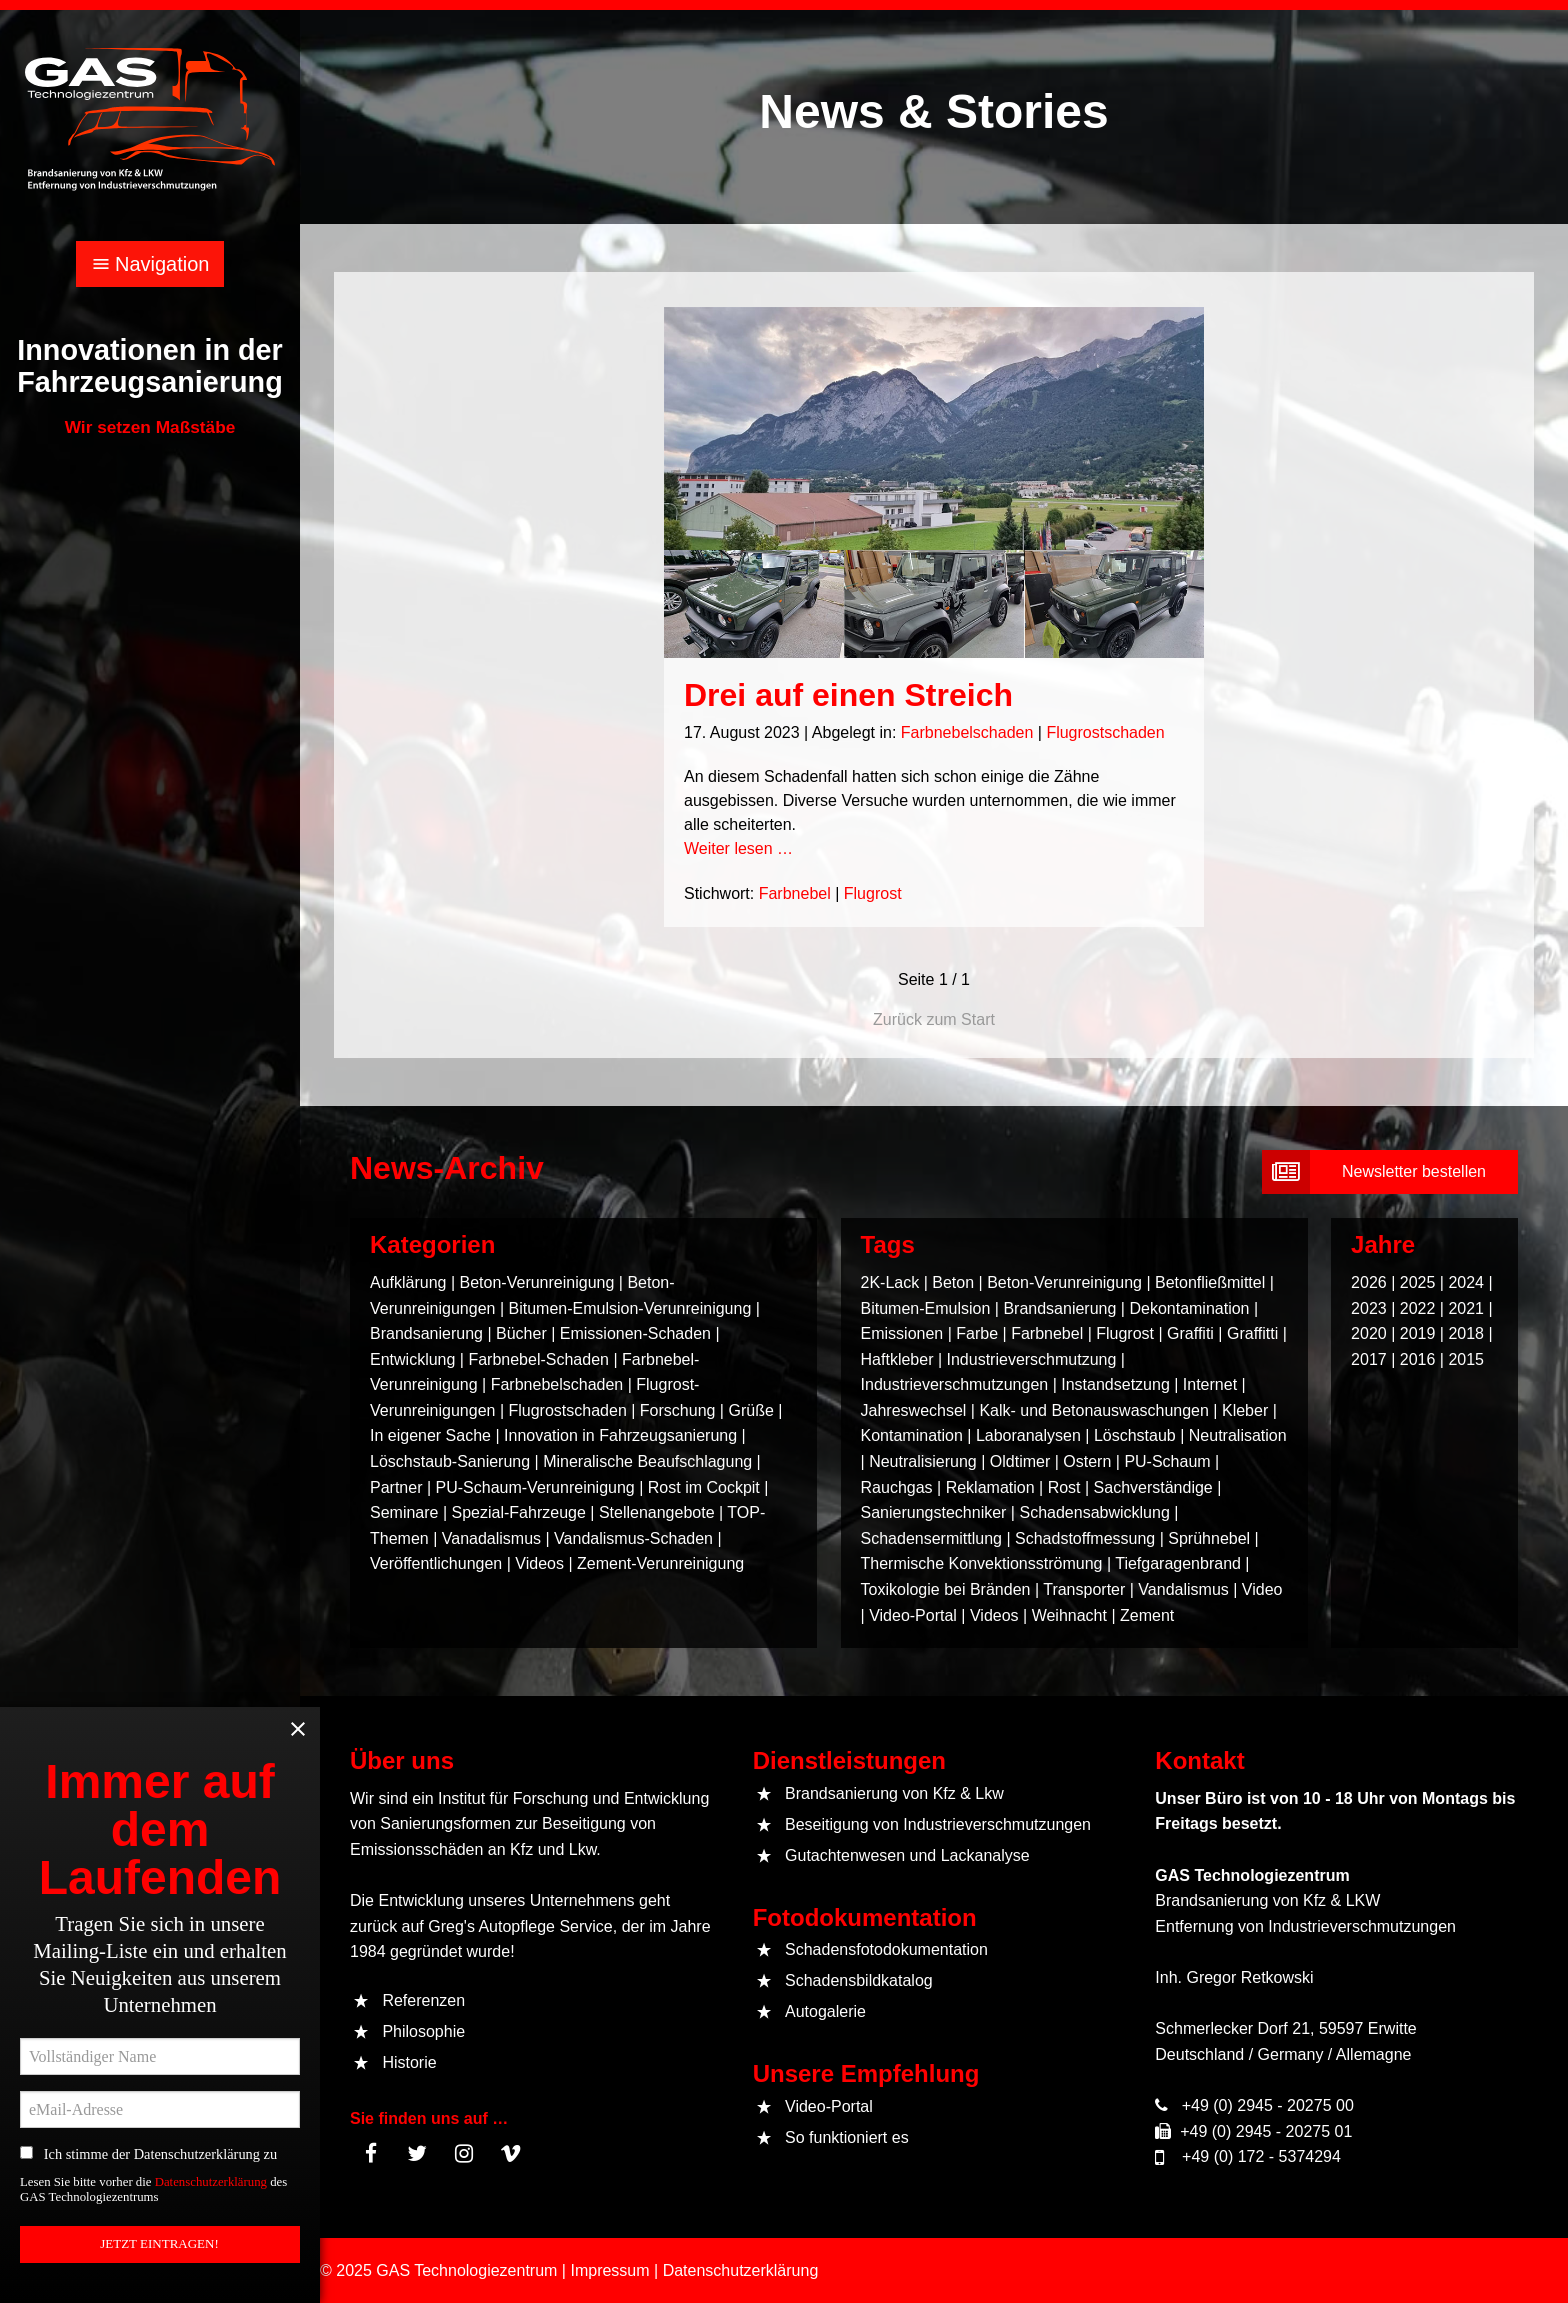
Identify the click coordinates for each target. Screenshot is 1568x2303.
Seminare (404, 1512)
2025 (1418, 1282)
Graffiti (1190, 1333)
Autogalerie (825, 2011)
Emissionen (902, 1333)
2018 (1466, 1333)
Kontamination (912, 1435)
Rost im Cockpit (704, 1487)
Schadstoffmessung (1085, 1538)
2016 (1418, 1359)
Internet (1210, 1384)
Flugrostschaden (1105, 732)
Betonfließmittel (1210, 1282)
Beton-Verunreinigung (537, 1282)
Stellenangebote (659, 1512)
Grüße (750, 1410)
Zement (1147, 1615)
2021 (1466, 1308)
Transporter (1084, 1589)
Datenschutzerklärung (216, 2194)
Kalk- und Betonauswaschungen (1094, 1410)
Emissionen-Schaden (635, 1333)
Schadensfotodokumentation (886, 1949)
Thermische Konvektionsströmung (982, 1563)
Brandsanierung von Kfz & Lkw (894, 1793)
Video (1262, 1589)
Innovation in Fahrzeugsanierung (620, 1435)
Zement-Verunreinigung (660, 1563)
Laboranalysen (1028, 1435)
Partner (396, 1487)
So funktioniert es (847, 2137)
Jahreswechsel (914, 1410)
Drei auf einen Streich (848, 695)
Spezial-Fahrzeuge (519, 1512)
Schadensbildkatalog (859, 1980)
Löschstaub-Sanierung (450, 1461)
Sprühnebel (1209, 1538)
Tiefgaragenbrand (1178, 1563)
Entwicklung (412, 1359)
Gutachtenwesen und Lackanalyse (907, 1855)
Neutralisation (1238, 1435)
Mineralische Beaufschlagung (647, 1461)
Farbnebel (795, 893)
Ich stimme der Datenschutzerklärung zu (156, 2162)
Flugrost (873, 893)
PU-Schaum (1167, 1461)
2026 (1369, 1282)
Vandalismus (1183, 1589)
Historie (409, 2062)
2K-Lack (890, 1282)
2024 (1466, 1282)
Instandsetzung (1115, 1384)
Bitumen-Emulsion (926, 1308)
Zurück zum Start (934, 1019)
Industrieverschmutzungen (955, 1384)
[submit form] (1390, 1172)
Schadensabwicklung (1094, 1512)
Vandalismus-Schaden (633, 1538)
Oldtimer (1020, 1461)
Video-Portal (913, 1615)
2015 (1466, 1359)
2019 (1418, 1333)
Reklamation (990, 1487)
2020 (1369, 1333)
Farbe (977, 1333)
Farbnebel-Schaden (538, 1359)
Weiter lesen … (738, 848)
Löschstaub (1135, 1435)
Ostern (1087, 1461)
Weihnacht (1069, 1615)
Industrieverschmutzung (1032, 1359)
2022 (1418, 1308)
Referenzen (423, 2000)
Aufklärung (408, 1282)
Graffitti (1252, 1333)
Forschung (678, 1410)
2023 (1369, 1308)
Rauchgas (897, 1487)
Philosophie (423, 2031)
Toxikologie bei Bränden (946, 1589)
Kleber (1245, 1410)
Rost (1064, 1487)
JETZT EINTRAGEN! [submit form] (162, 2252)
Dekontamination (1189, 1308)
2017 (1369, 1359)
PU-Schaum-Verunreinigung (535, 1487)
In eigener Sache (430, 1435)
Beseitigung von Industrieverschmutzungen (938, 1824)
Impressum (609, 2270)
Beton (953, 1282)
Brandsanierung (426, 1333)
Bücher (521, 1333)
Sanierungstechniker (934, 1512)
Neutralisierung (923, 1461)
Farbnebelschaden (967, 732)
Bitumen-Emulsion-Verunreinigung (629, 1308)
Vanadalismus (491, 1538)
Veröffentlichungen (436, 1563)
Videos (539, 1563)
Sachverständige (1153, 1487)
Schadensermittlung (931, 1538)
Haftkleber (897, 1359)
